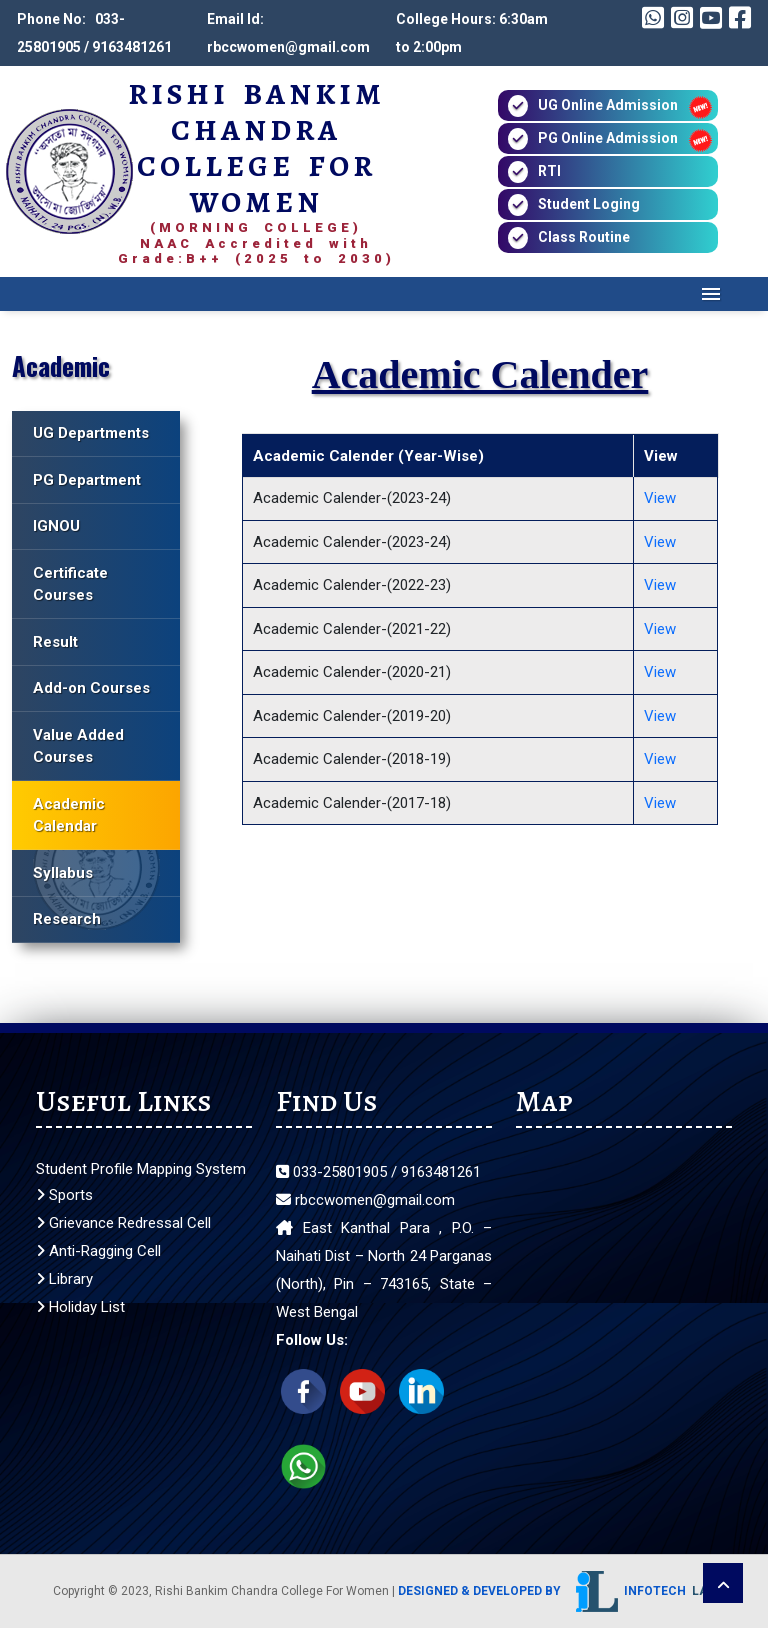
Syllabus (63, 873)
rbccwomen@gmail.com (365, 1200)
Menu (711, 294)
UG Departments (91, 433)
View (660, 498)
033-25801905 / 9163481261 (378, 1172)
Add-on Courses (91, 688)
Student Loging (589, 204)
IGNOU (56, 526)
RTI (549, 171)
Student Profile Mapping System (141, 1169)
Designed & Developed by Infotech (557, 1591)
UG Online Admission (608, 105)
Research (67, 919)
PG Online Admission (608, 138)
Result (55, 642)
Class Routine (584, 237)
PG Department (87, 480)
